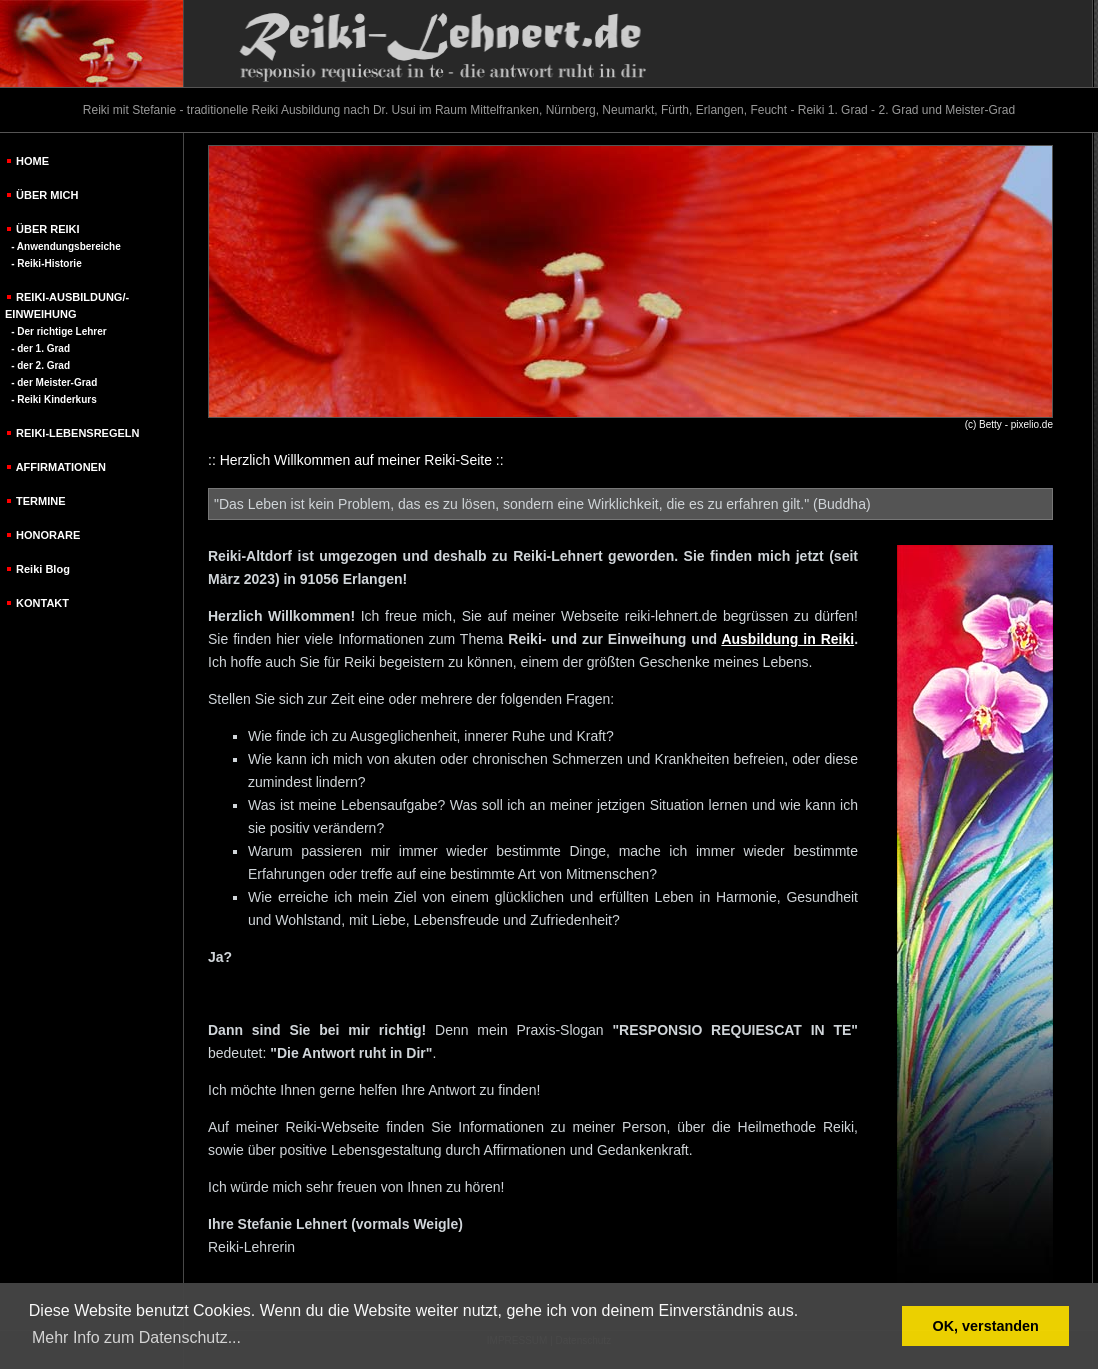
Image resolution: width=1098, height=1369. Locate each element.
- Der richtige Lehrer (59, 331)
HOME (32, 161)
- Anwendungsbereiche (66, 246)
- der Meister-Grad (54, 382)
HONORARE (48, 535)
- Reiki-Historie (46, 263)
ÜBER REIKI (48, 229)
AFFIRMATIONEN (61, 467)
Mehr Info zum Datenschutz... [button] (136, 1337)
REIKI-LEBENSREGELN (77, 433)
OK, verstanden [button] (986, 1326)
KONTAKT (42, 603)
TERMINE (41, 501)
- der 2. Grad (40, 365)
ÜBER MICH (47, 195)
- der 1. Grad (40, 348)
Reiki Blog (43, 569)
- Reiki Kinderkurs (54, 399)
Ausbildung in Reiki (787, 639)
